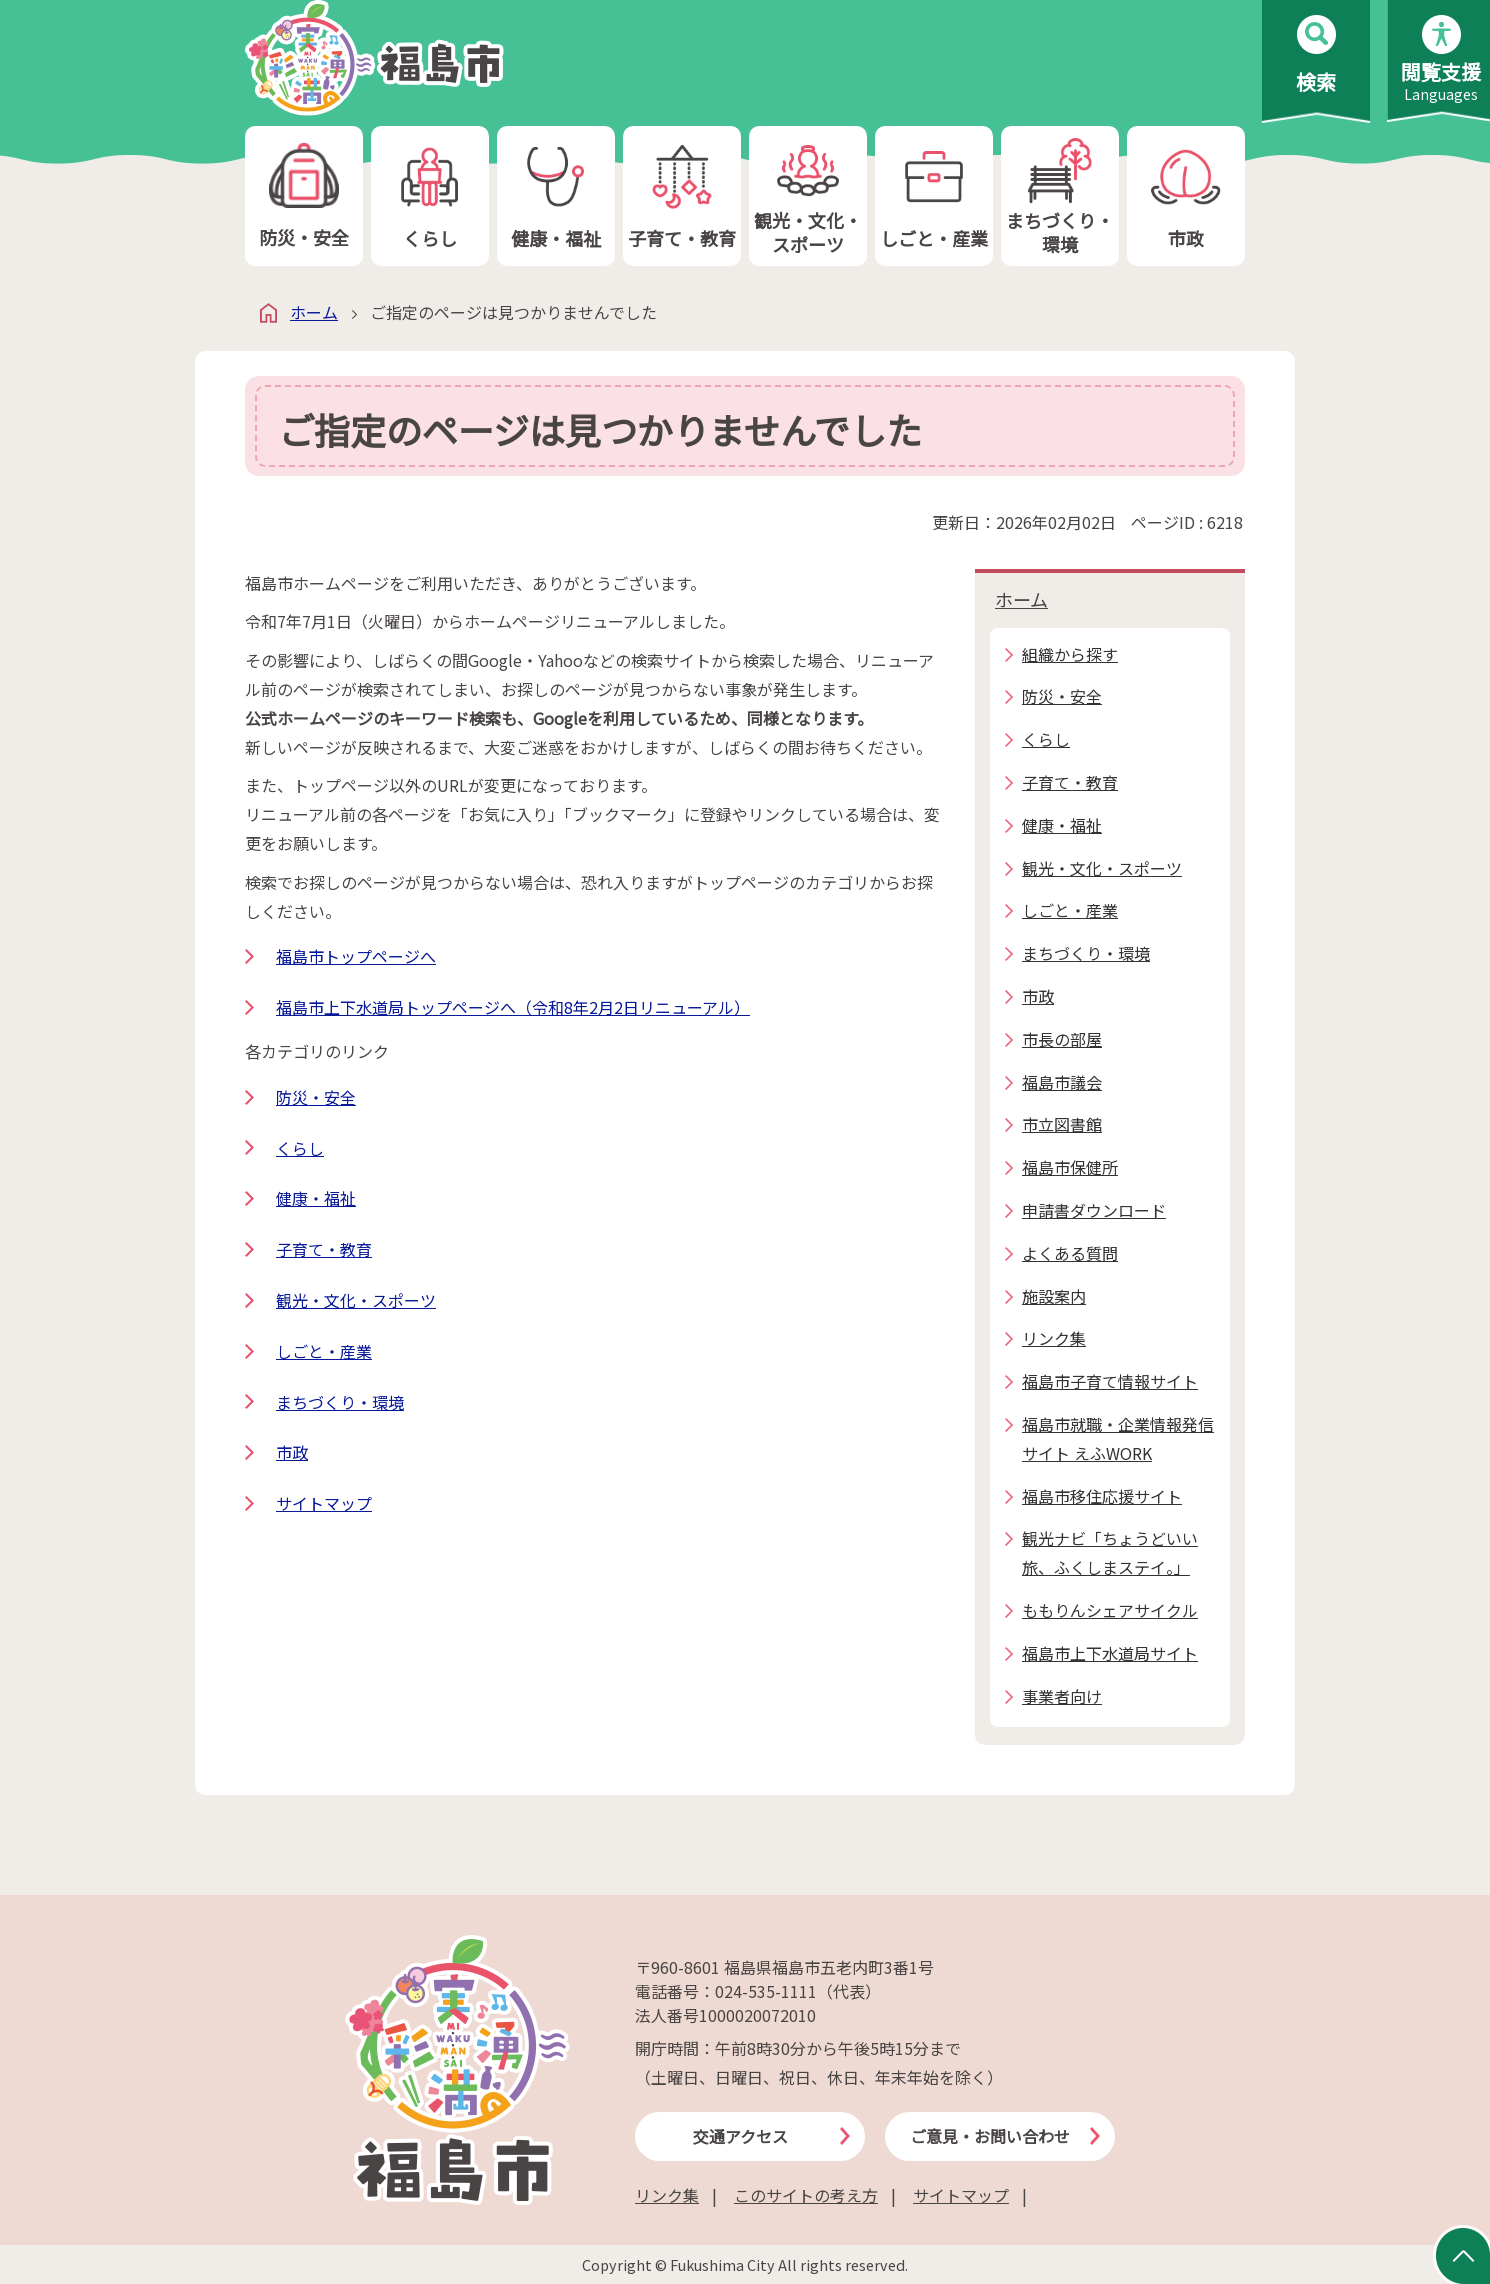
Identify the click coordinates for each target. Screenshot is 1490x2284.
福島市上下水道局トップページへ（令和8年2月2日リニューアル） (513, 1007)
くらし (430, 196)
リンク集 (667, 2195)
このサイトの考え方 (806, 2195)
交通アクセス (740, 2136)
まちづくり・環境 (1060, 196)
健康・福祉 (556, 196)
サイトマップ (324, 1503)
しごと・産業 (934, 196)
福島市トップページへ (356, 956)
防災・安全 (304, 196)
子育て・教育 (682, 196)
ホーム (314, 312)
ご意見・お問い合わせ (990, 2136)
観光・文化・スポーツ (808, 196)
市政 (1186, 196)
